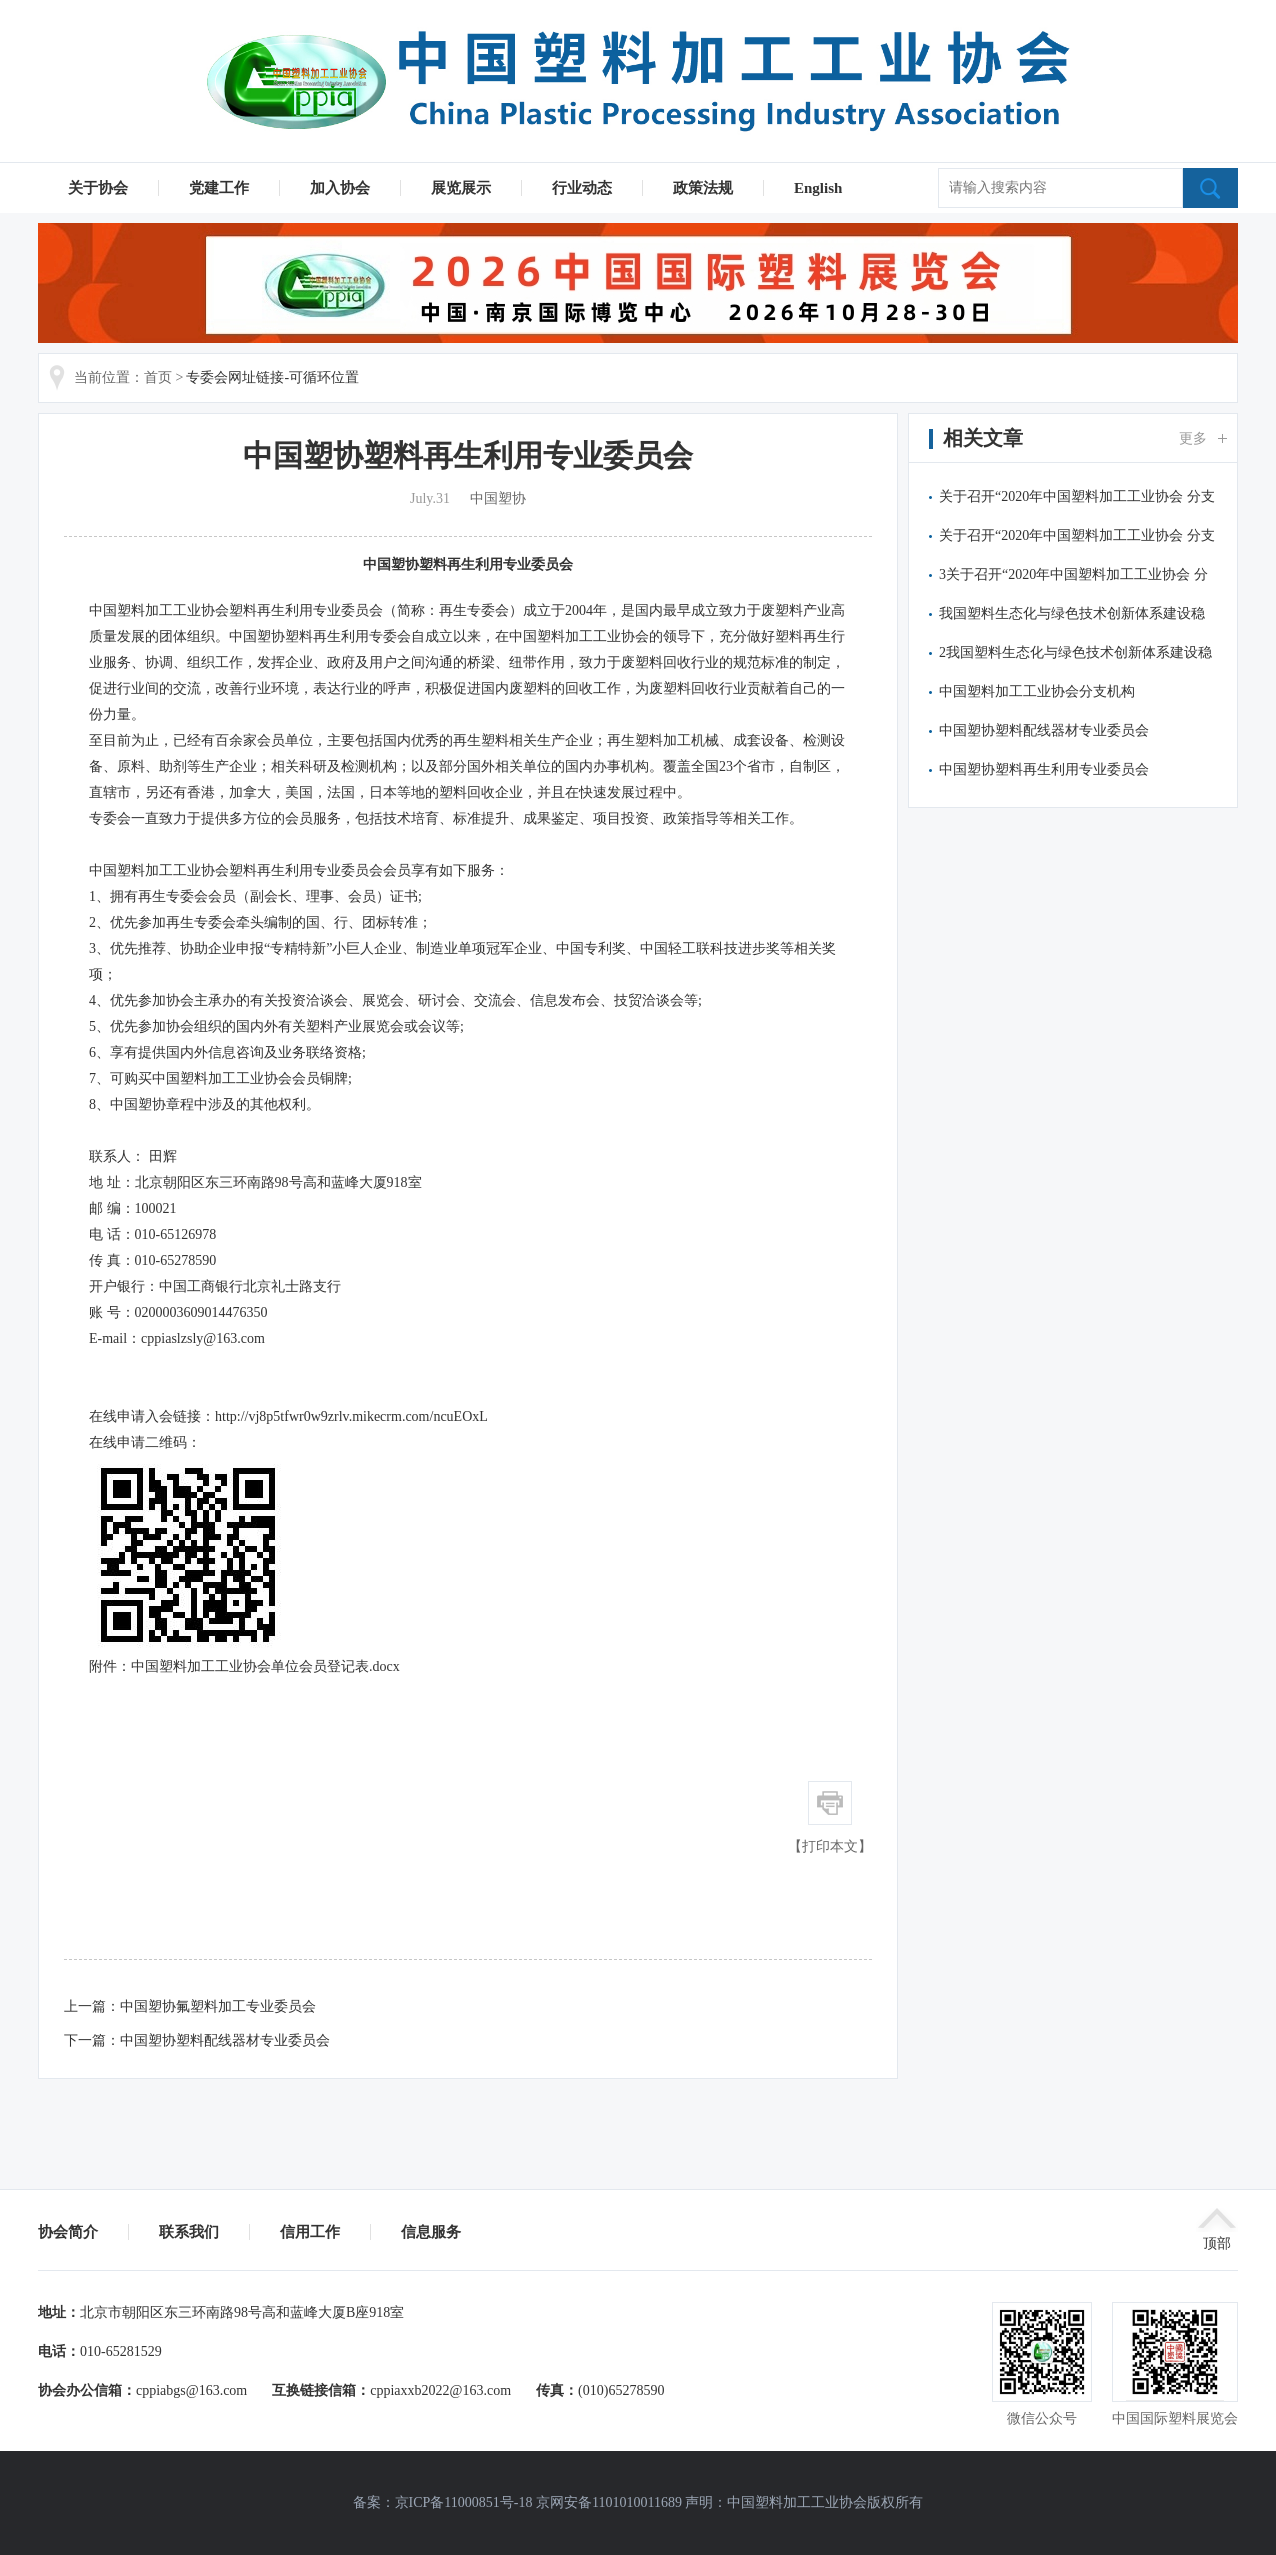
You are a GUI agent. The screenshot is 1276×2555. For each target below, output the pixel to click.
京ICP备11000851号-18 (464, 2502)
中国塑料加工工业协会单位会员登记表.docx (265, 1666)
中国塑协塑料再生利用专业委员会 (468, 564)
